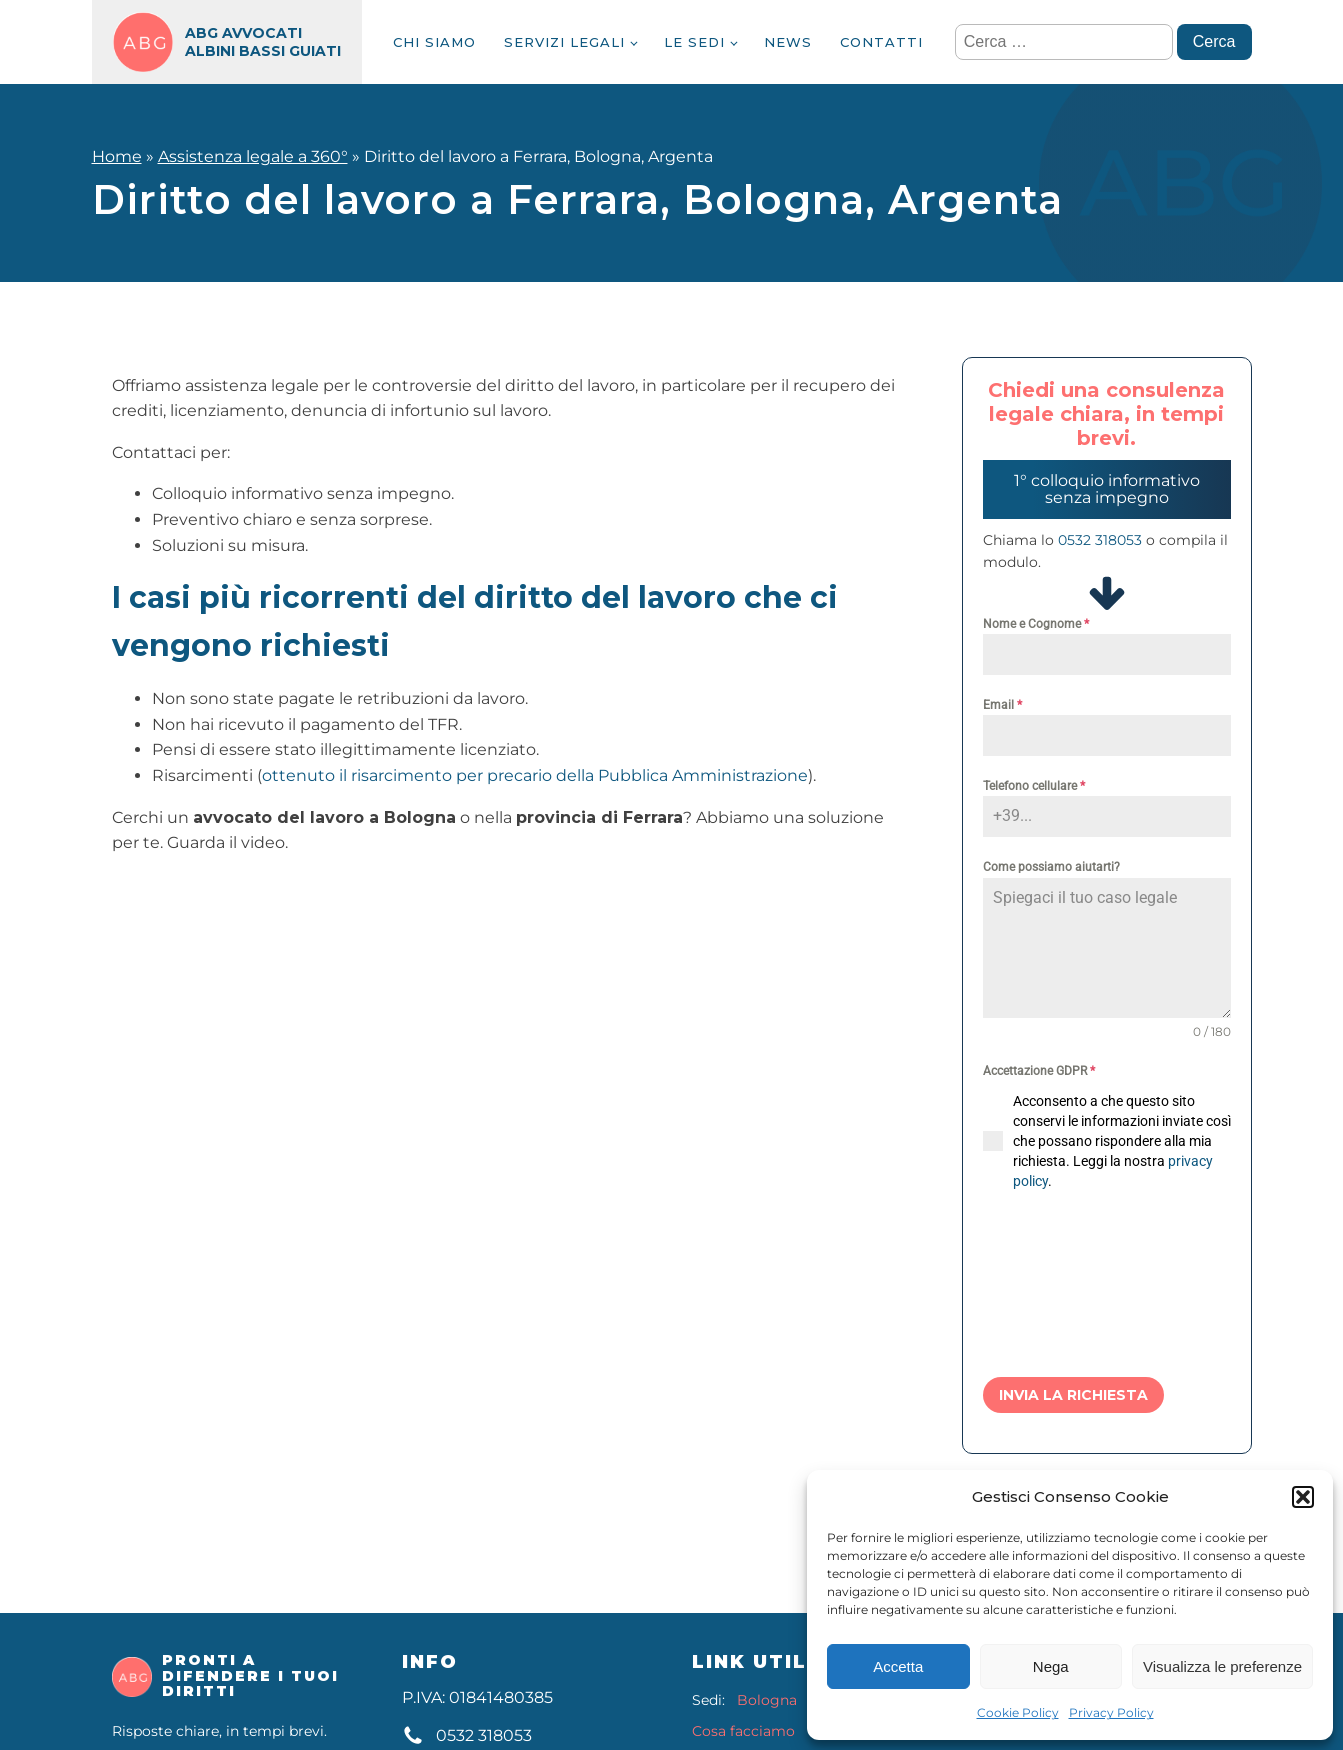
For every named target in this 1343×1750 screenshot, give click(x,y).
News (788, 42)
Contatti (881, 42)
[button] (1303, 1497)
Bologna (767, 1700)
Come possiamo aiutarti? (1051, 867)
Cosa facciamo (743, 1731)
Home (117, 156)
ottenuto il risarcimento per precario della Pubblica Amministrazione (535, 775)
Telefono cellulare (1034, 786)
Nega (1051, 1666)
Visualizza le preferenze (1222, 1666)
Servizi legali (564, 42)
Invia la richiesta (1073, 1395)
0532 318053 (1100, 540)
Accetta (898, 1666)
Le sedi (694, 42)
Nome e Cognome (1036, 624)
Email (1002, 705)
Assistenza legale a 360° (253, 156)
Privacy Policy (1111, 1712)
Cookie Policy (1018, 1712)
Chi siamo (434, 42)
